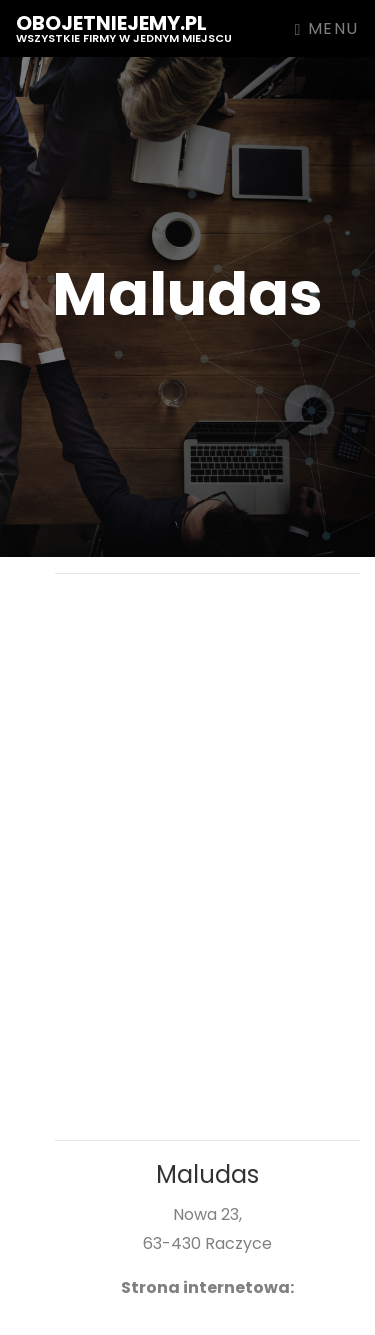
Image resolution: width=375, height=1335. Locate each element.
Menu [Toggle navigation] (327, 28)
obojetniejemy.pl (124, 27)
